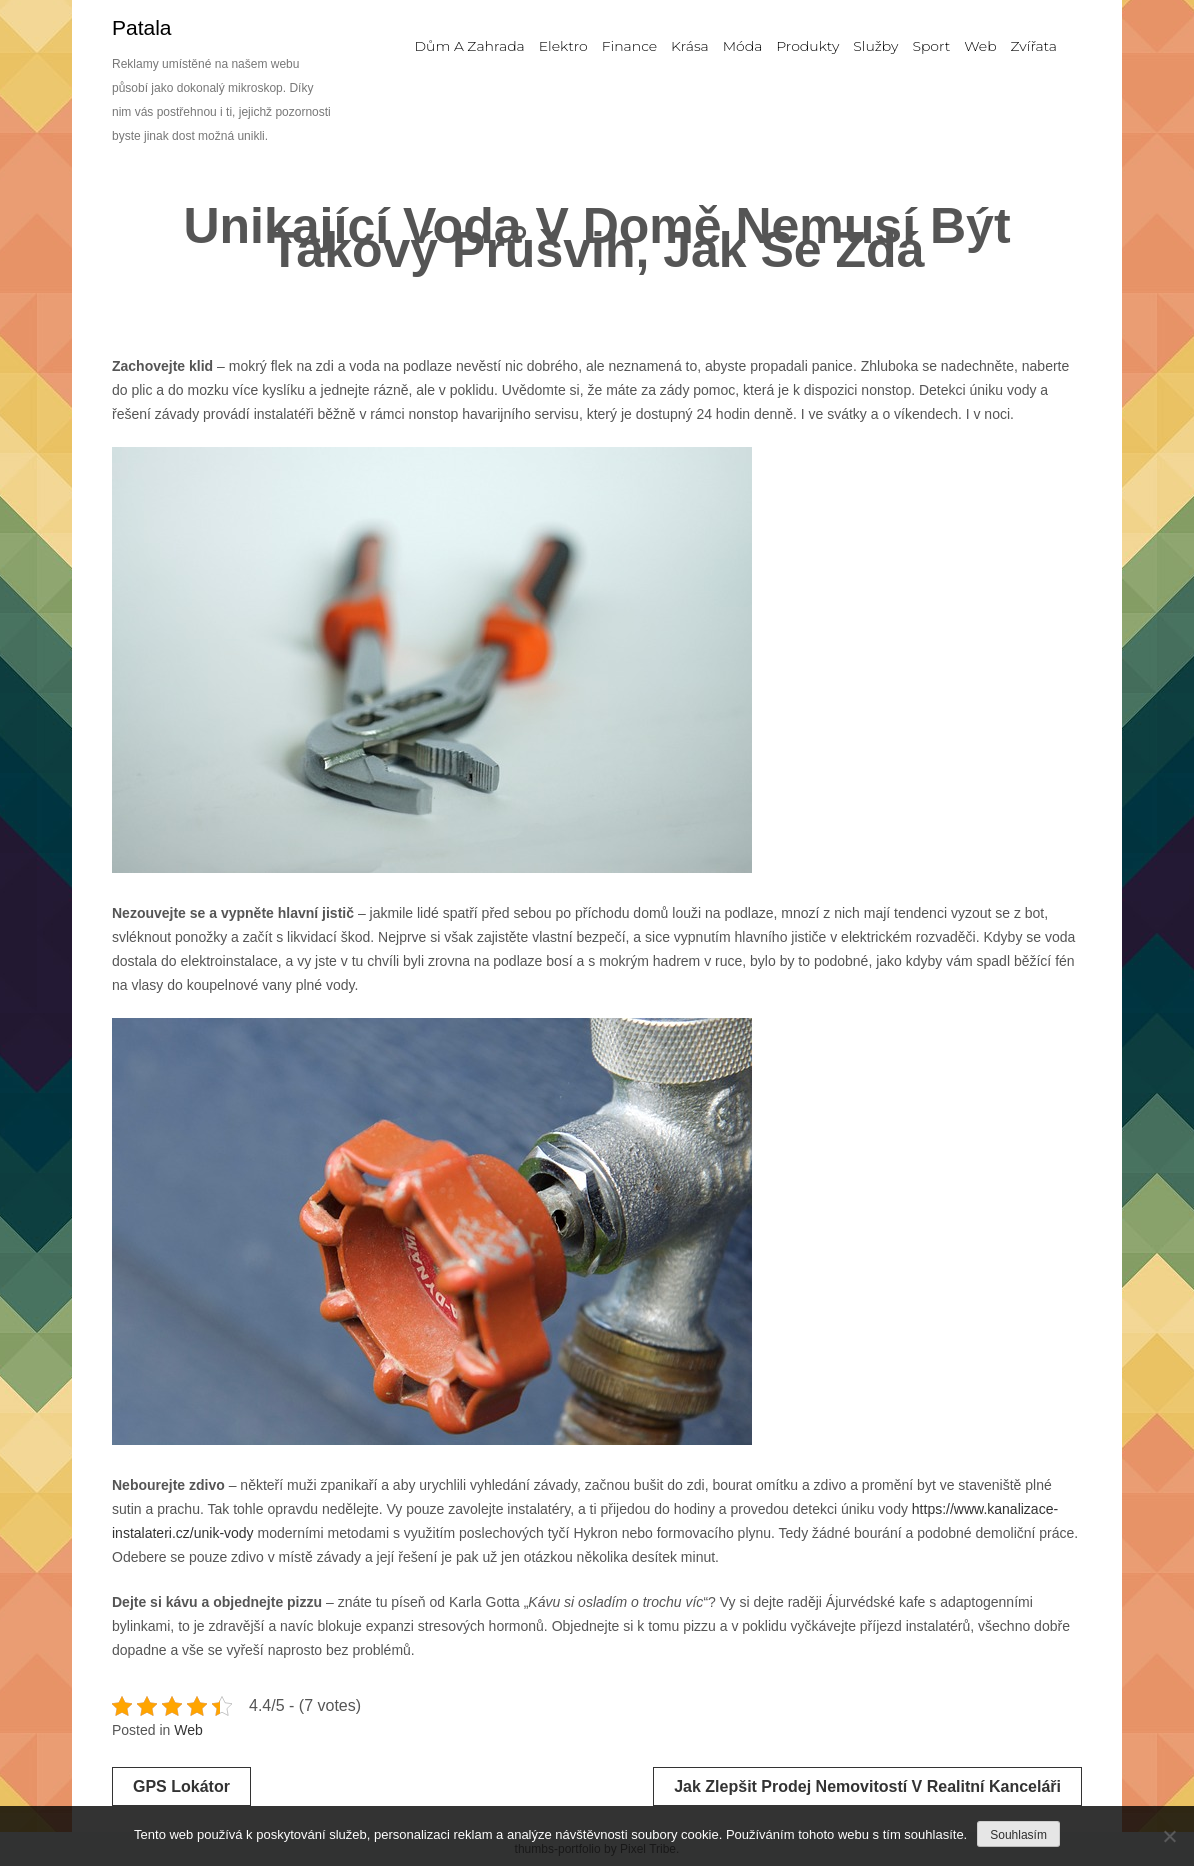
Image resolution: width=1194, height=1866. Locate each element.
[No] (1169, 1836)
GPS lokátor (181, 1786)
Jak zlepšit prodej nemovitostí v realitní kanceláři (867, 1786)
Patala (142, 27)
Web (188, 1730)
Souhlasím (1018, 1835)
